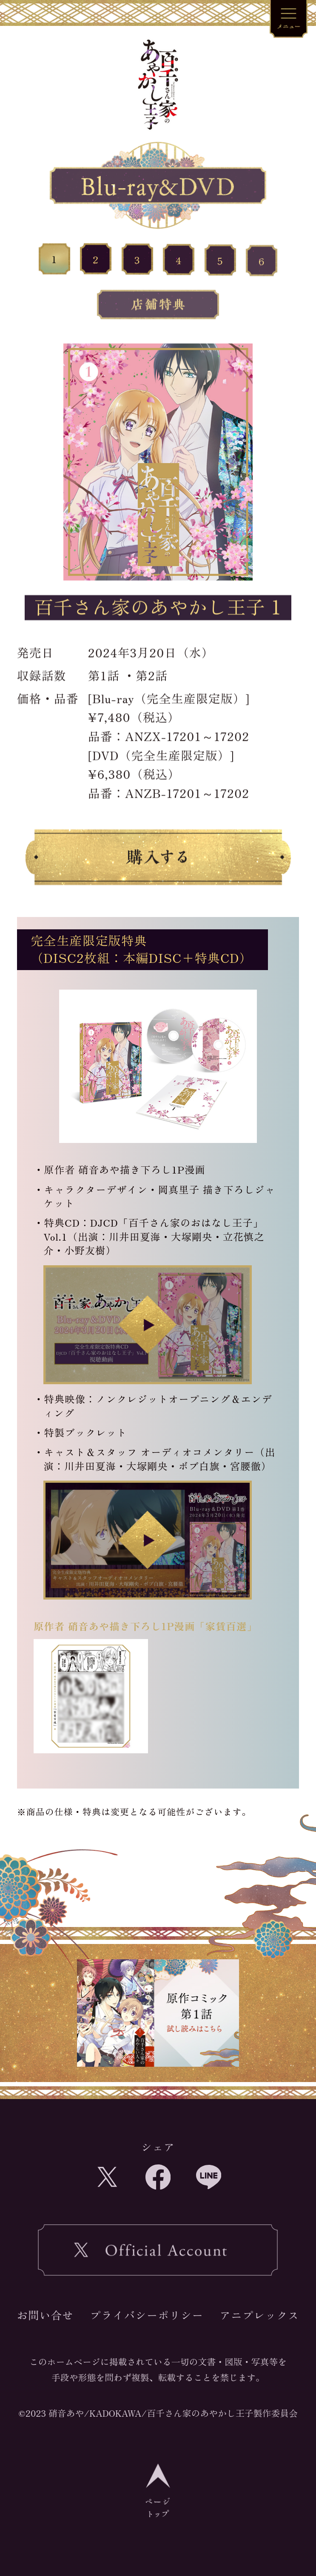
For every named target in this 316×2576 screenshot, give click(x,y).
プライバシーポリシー (146, 2314)
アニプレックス (259, 2314)
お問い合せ (45, 2314)
